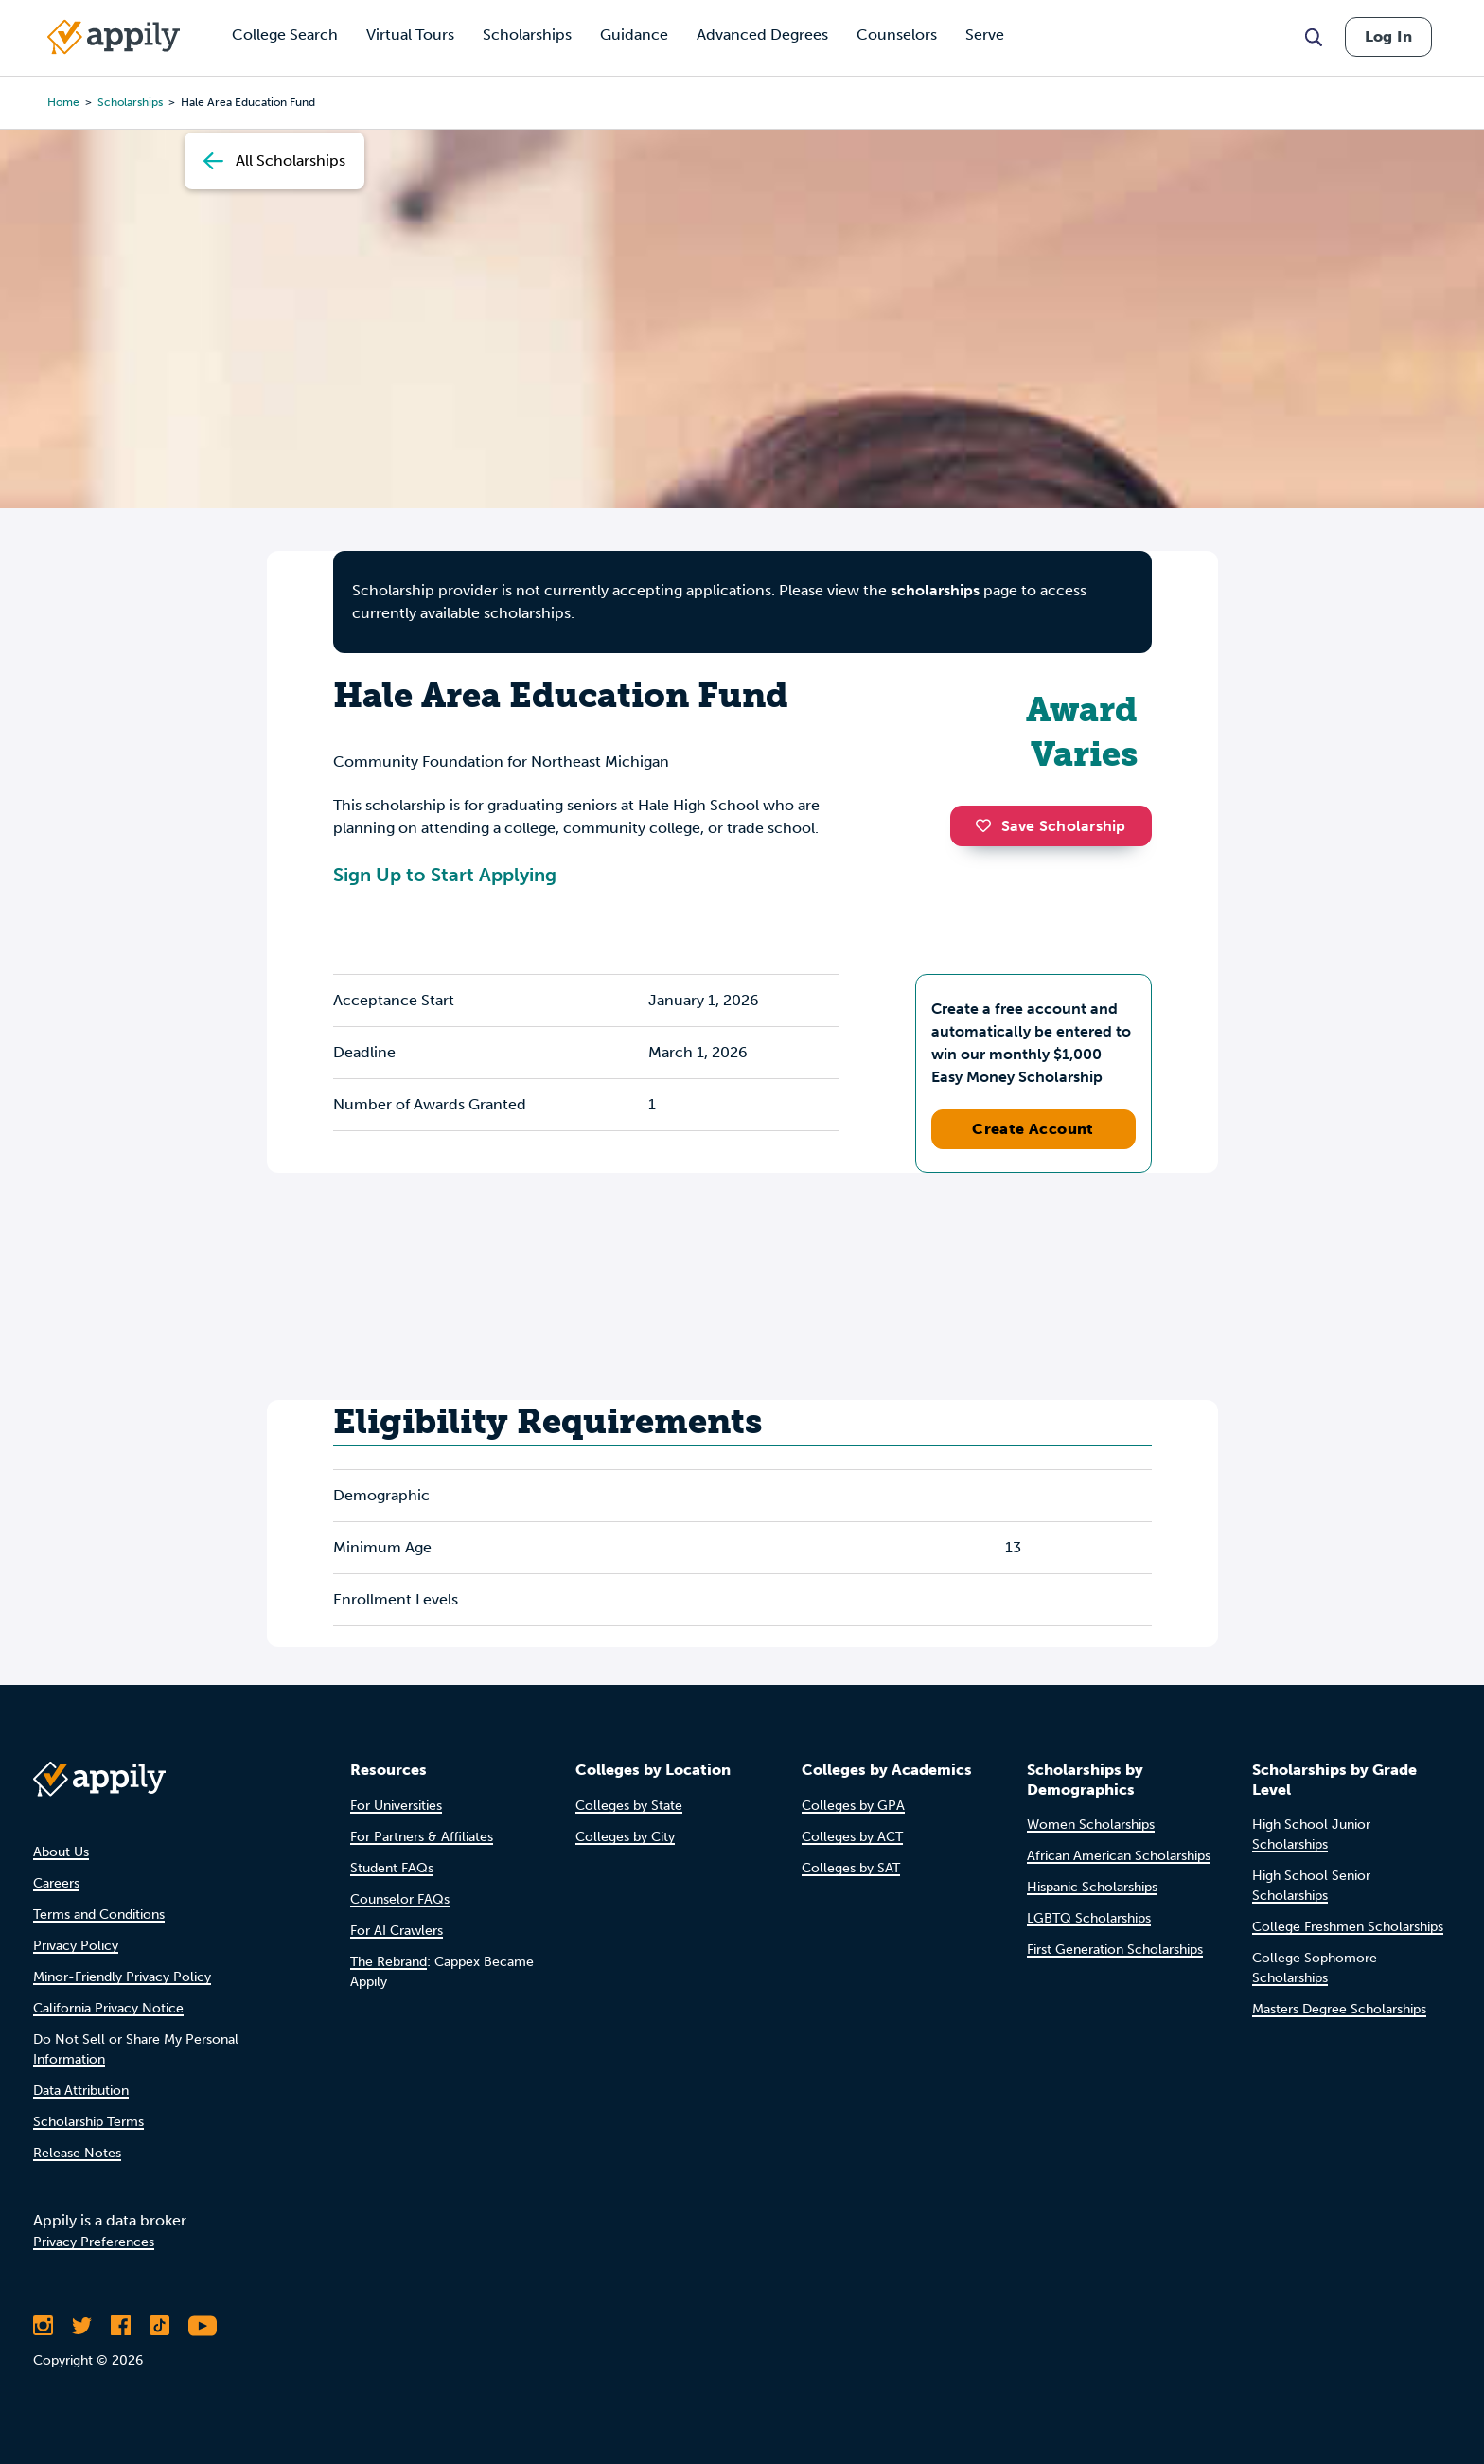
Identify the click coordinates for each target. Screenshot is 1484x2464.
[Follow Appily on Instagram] (43, 2326)
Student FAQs (391, 1868)
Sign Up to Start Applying (444, 874)
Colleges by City (625, 1837)
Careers (56, 1883)
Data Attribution (81, 2091)
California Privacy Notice (108, 2008)
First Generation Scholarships (1115, 1949)
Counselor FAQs (400, 1899)
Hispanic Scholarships (1092, 1887)
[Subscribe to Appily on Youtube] (202, 2326)
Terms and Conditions (99, 1914)
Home (63, 102)
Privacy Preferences (93, 2242)
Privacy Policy (75, 1946)
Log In (1388, 36)
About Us (61, 1852)
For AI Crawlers (396, 1931)
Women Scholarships (1091, 1825)
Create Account (1033, 1129)
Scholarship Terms (88, 2122)
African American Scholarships (1118, 1856)
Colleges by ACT (852, 1837)
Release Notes (77, 2153)
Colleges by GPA (853, 1806)
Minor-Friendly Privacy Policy (122, 1977)
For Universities (396, 1806)
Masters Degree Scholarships (1339, 2009)
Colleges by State (628, 1806)
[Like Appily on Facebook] (121, 2326)
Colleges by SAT (851, 1868)
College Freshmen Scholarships (1347, 1927)
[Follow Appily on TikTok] (159, 2326)
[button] (988, 825)
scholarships (130, 102)
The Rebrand (388, 1962)
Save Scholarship (1050, 826)
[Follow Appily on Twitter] (82, 2326)
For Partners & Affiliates (421, 1837)
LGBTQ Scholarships (1089, 1918)
